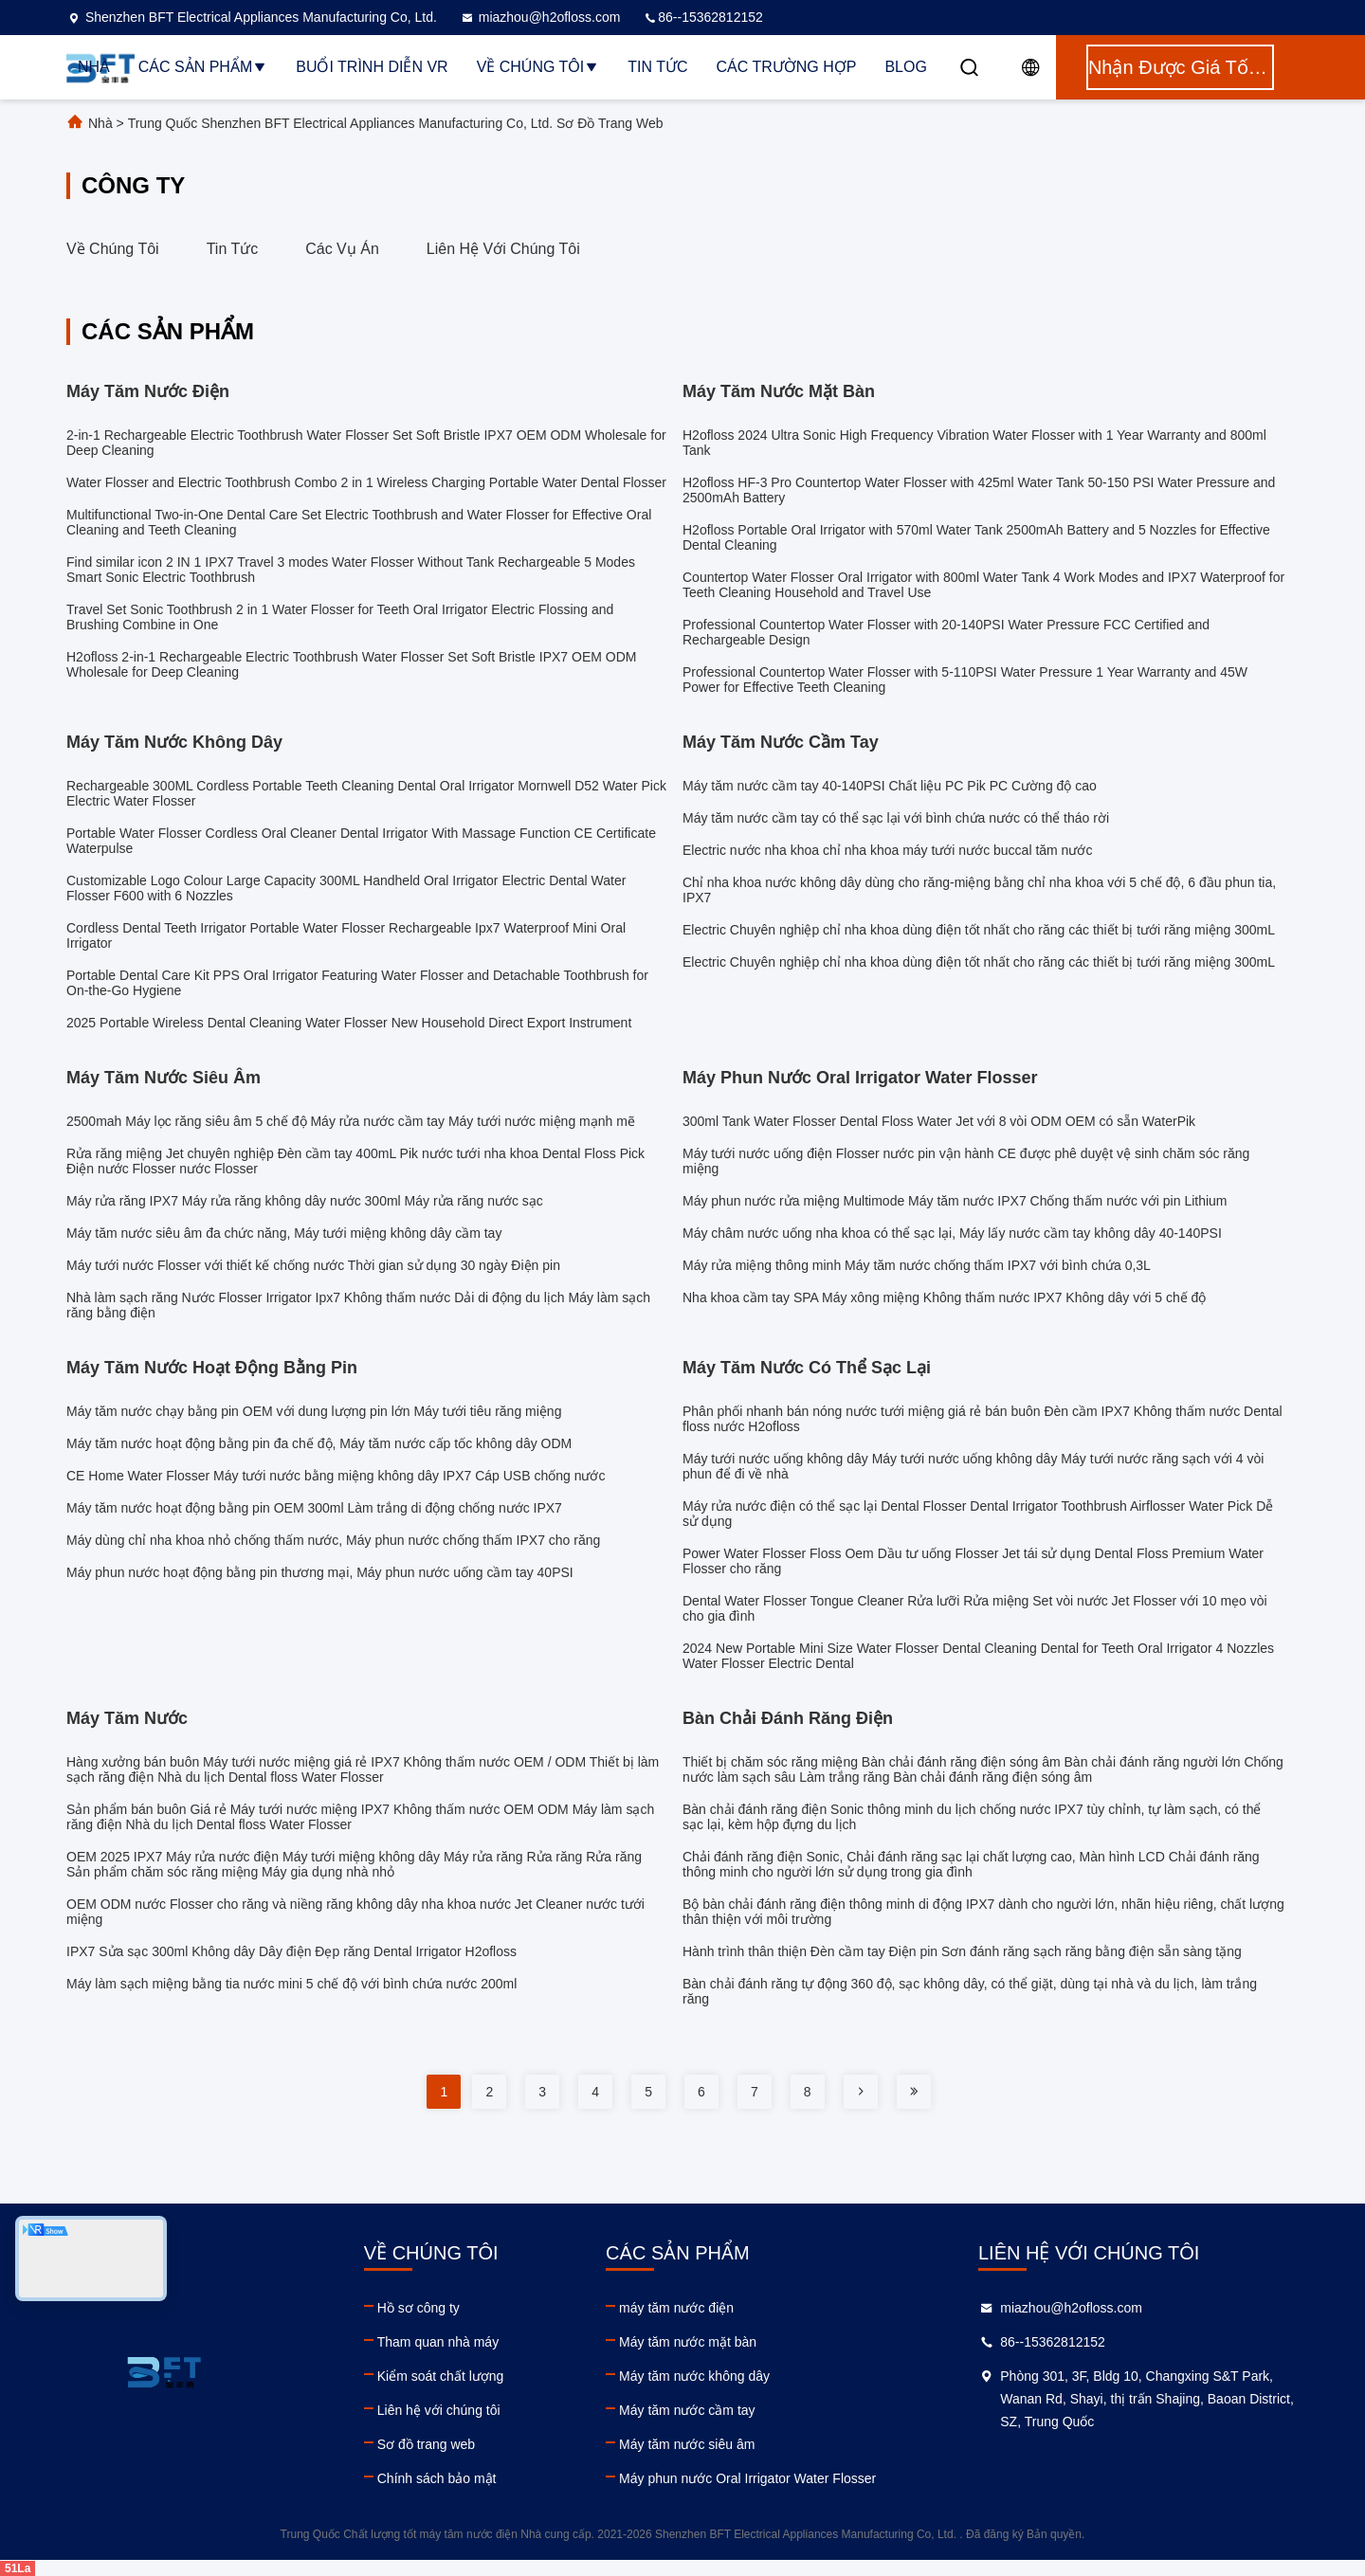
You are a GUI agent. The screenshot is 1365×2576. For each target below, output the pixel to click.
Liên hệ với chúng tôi (503, 249)
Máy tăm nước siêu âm (687, 2444)
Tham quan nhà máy (438, 2341)
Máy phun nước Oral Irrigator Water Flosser (747, 2478)
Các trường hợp (787, 67)
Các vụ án (342, 249)
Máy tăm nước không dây (694, 2376)
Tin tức (657, 67)
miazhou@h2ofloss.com (540, 17)
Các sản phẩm (202, 67)
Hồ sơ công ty (418, 2307)
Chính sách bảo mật (437, 2478)
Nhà (94, 67)
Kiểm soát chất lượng (440, 2376)
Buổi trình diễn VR (371, 67)
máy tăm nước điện (676, 2307)
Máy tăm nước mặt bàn (687, 2341)
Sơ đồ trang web (426, 2444)
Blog (905, 67)
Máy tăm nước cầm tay (687, 2410)
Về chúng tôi (538, 67)
